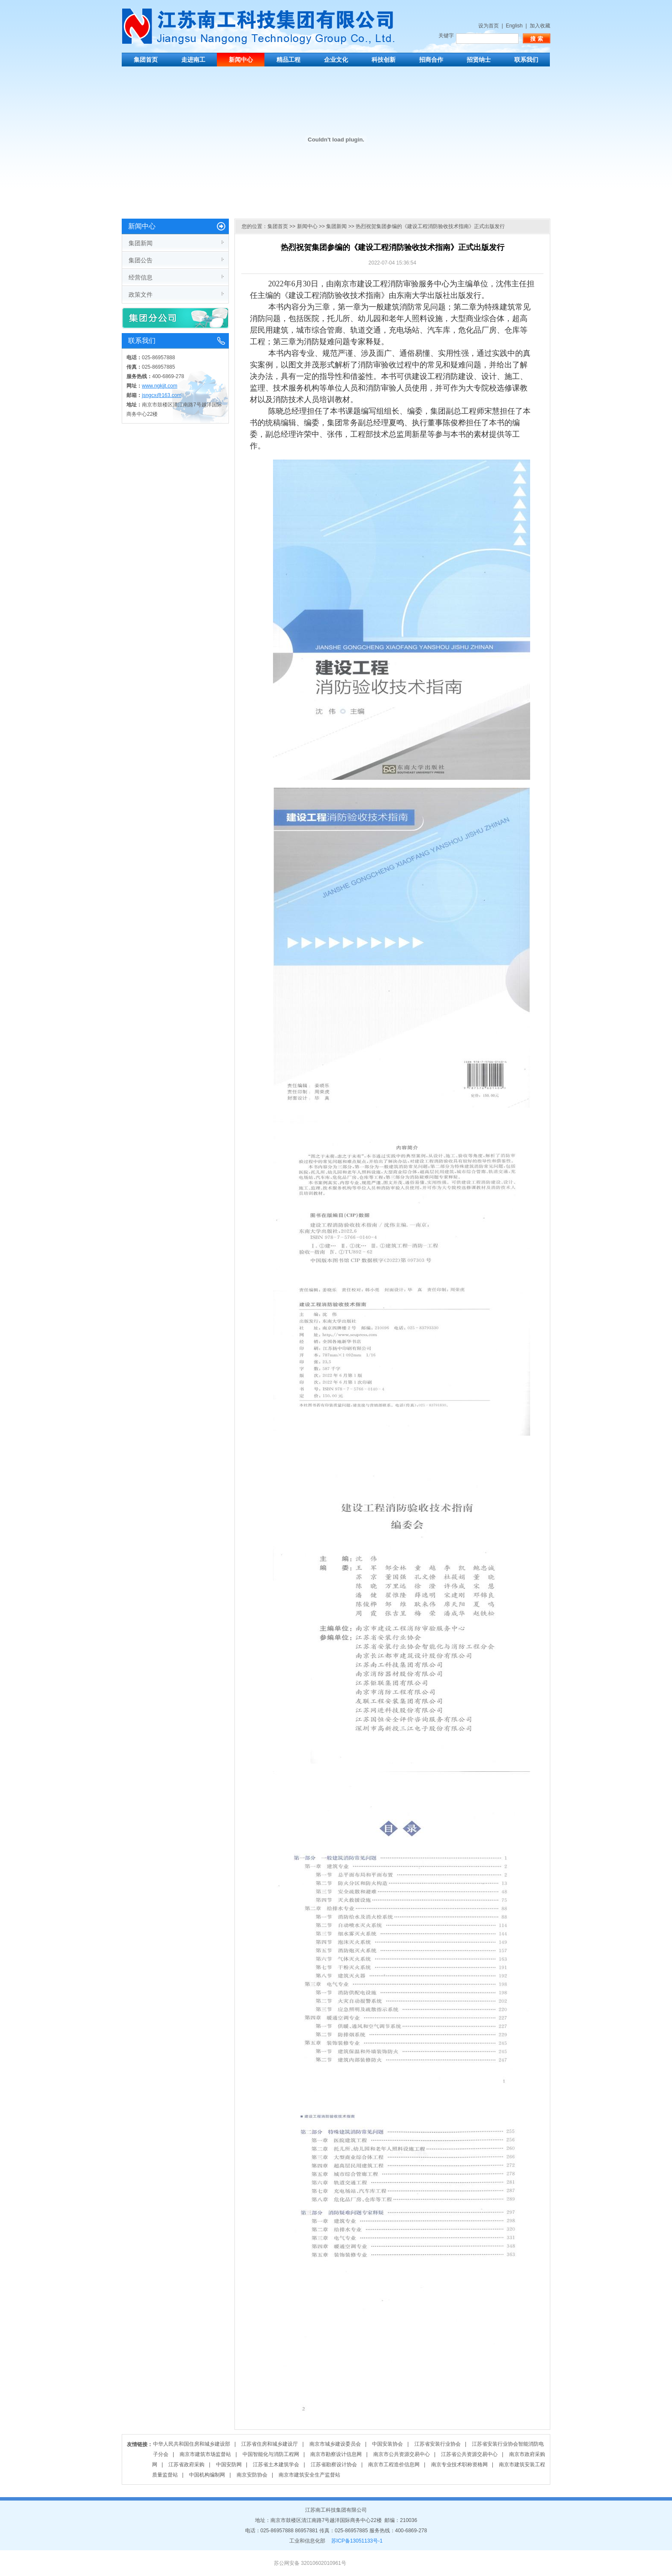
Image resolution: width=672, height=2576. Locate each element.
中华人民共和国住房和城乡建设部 (191, 2444)
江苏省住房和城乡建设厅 (269, 2444)
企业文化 (336, 59)
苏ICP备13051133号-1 (357, 2541)
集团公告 (141, 260)
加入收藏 (540, 26)
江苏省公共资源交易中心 (469, 2454)
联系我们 (526, 59)
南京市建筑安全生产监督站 (309, 2475)
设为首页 (488, 26)
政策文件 (141, 294)
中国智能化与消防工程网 (271, 2454)
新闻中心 (241, 59)
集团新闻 (141, 243)
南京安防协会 (252, 2475)
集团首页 (146, 59)
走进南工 (193, 59)
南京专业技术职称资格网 (459, 2465)
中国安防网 (229, 2465)
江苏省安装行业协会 (437, 2444)
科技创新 (384, 59)
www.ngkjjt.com (159, 386)
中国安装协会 (387, 2444)
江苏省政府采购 (186, 2465)
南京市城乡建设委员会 (335, 2444)
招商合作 (431, 59)
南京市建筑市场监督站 (205, 2454)
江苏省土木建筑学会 (276, 2465)
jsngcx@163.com (161, 395)
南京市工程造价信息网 (394, 2465)
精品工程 (288, 59)
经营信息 (141, 277)
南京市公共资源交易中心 (401, 2454)
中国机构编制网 (207, 2475)
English (514, 26)
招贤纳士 (479, 59)
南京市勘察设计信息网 (336, 2454)
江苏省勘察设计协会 (334, 2465)
